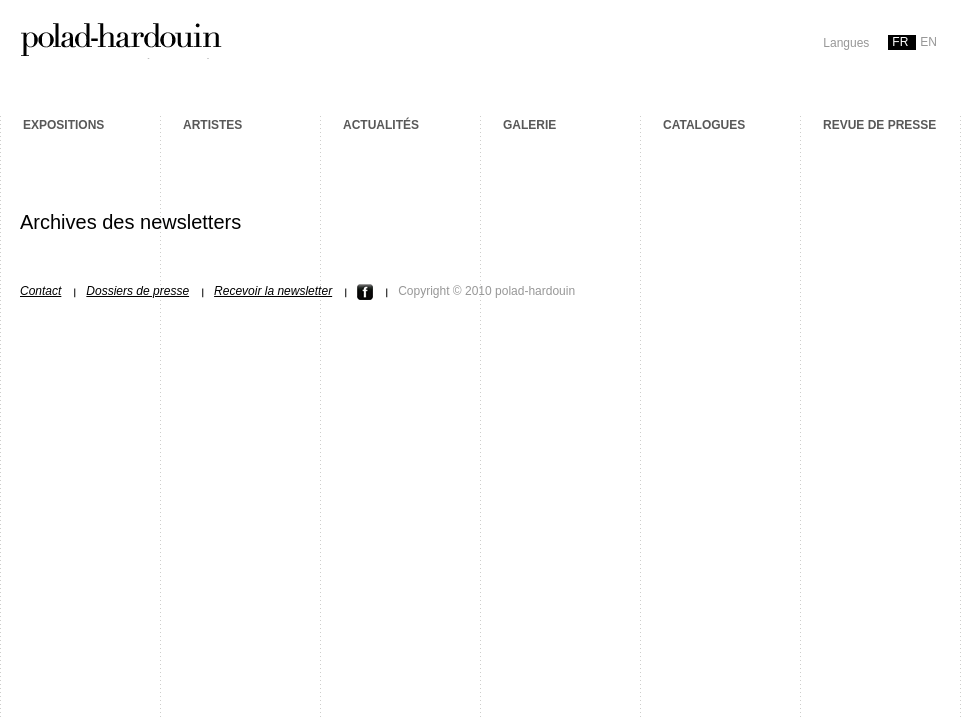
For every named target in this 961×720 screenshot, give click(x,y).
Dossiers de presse (137, 291)
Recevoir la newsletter (273, 291)
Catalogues (704, 125)
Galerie (529, 125)
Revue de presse (879, 125)
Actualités (381, 125)
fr (900, 42)
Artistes (212, 125)
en (928, 42)
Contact (40, 291)
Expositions (63, 125)
